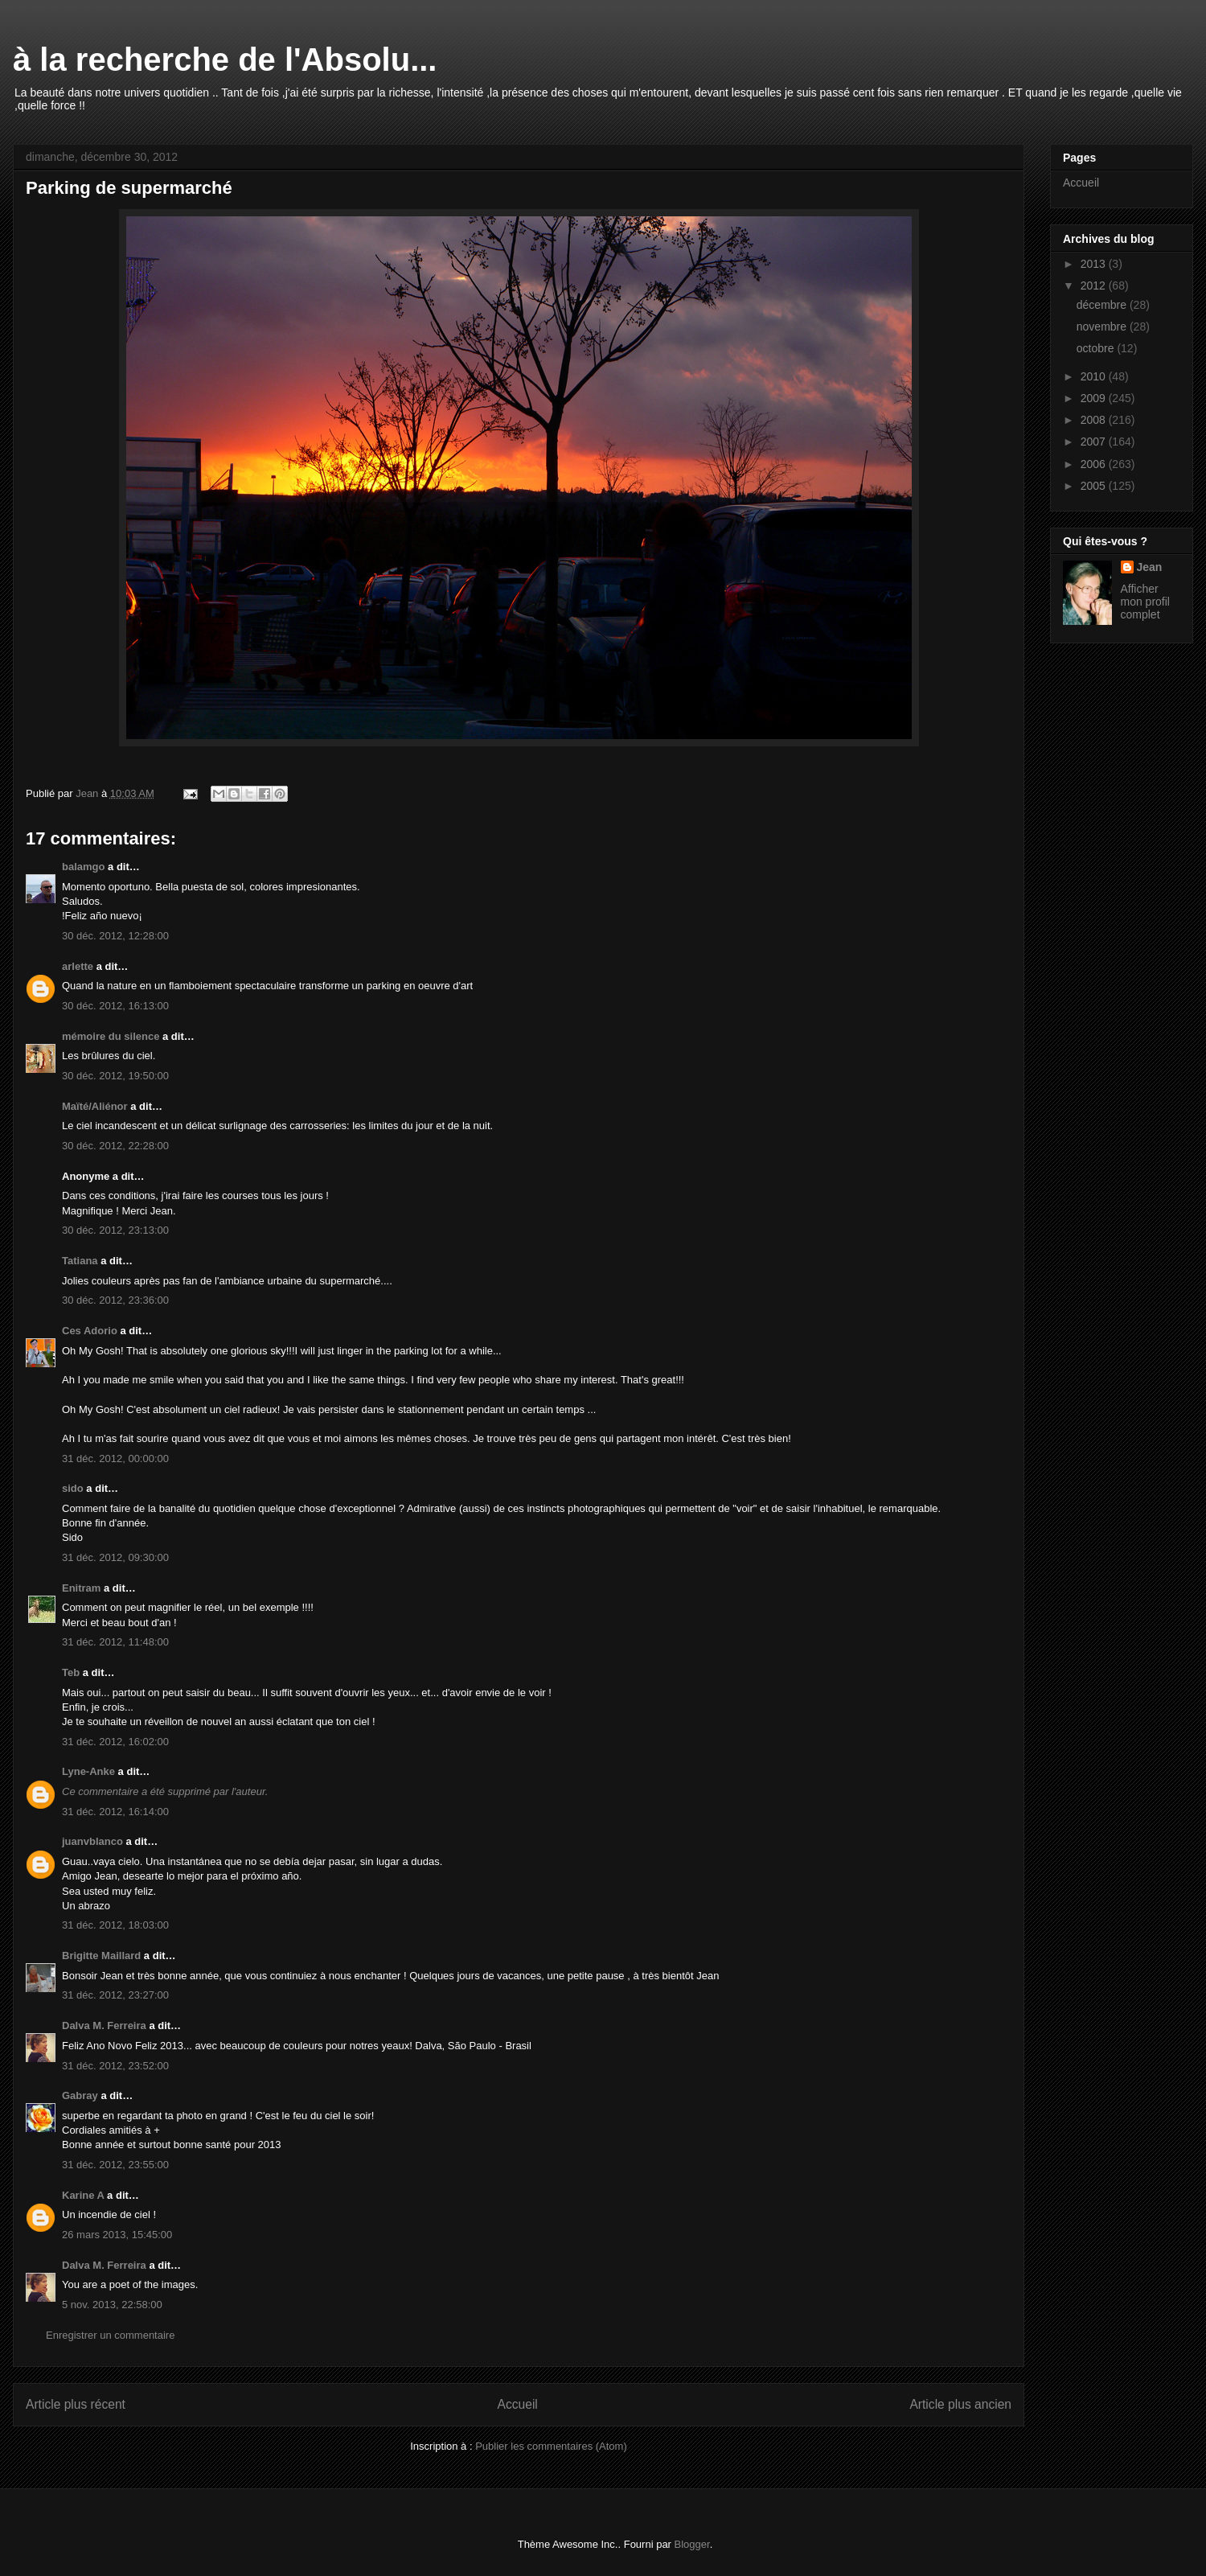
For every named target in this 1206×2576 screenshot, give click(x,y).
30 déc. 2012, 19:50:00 (115, 1076)
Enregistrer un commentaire (110, 2335)
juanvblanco (92, 1841)
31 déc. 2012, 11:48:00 (115, 1642)
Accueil (518, 2404)
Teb (71, 1672)
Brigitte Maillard (101, 1955)
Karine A (83, 2195)
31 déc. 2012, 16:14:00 (115, 1812)
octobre (1097, 348)
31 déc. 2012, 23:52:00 (115, 2066)
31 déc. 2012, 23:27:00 (115, 1995)
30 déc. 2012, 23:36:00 (115, 1300)
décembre (1103, 304)
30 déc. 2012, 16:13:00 (115, 1006)
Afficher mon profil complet (1145, 601)
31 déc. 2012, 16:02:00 (115, 1742)
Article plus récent (75, 2404)
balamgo (83, 867)
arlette (77, 966)
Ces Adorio (89, 1331)
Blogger (692, 2544)
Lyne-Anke (88, 1771)
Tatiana (80, 1261)
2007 (1095, 441)
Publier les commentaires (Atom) (551, 2446)
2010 (1095, 376)
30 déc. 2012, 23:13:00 (115, 1230)
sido (73, 1488)
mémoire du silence (110, 1036)
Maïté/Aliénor (95, 1106)
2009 (1095, 398)
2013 (1095, 263)
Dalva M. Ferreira (104, 2025)
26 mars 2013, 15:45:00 (117, 2235)
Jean (1150, 567)
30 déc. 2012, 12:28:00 (115, 936)
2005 (1095, 485)
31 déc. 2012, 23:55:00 (115, 2165)
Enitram (81, 1588)
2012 (1095, 285)
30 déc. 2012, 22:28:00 (115, 1146)
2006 (1095, 464)
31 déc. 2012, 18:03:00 (115, 1925)
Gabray (80, 2095)
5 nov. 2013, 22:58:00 (112, 2305)
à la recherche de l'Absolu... (225, 59)
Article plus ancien (960, 2404)
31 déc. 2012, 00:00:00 (115, 1458)
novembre (1103, 326)
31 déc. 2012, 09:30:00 (115, 1557)
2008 (1095, 419)
